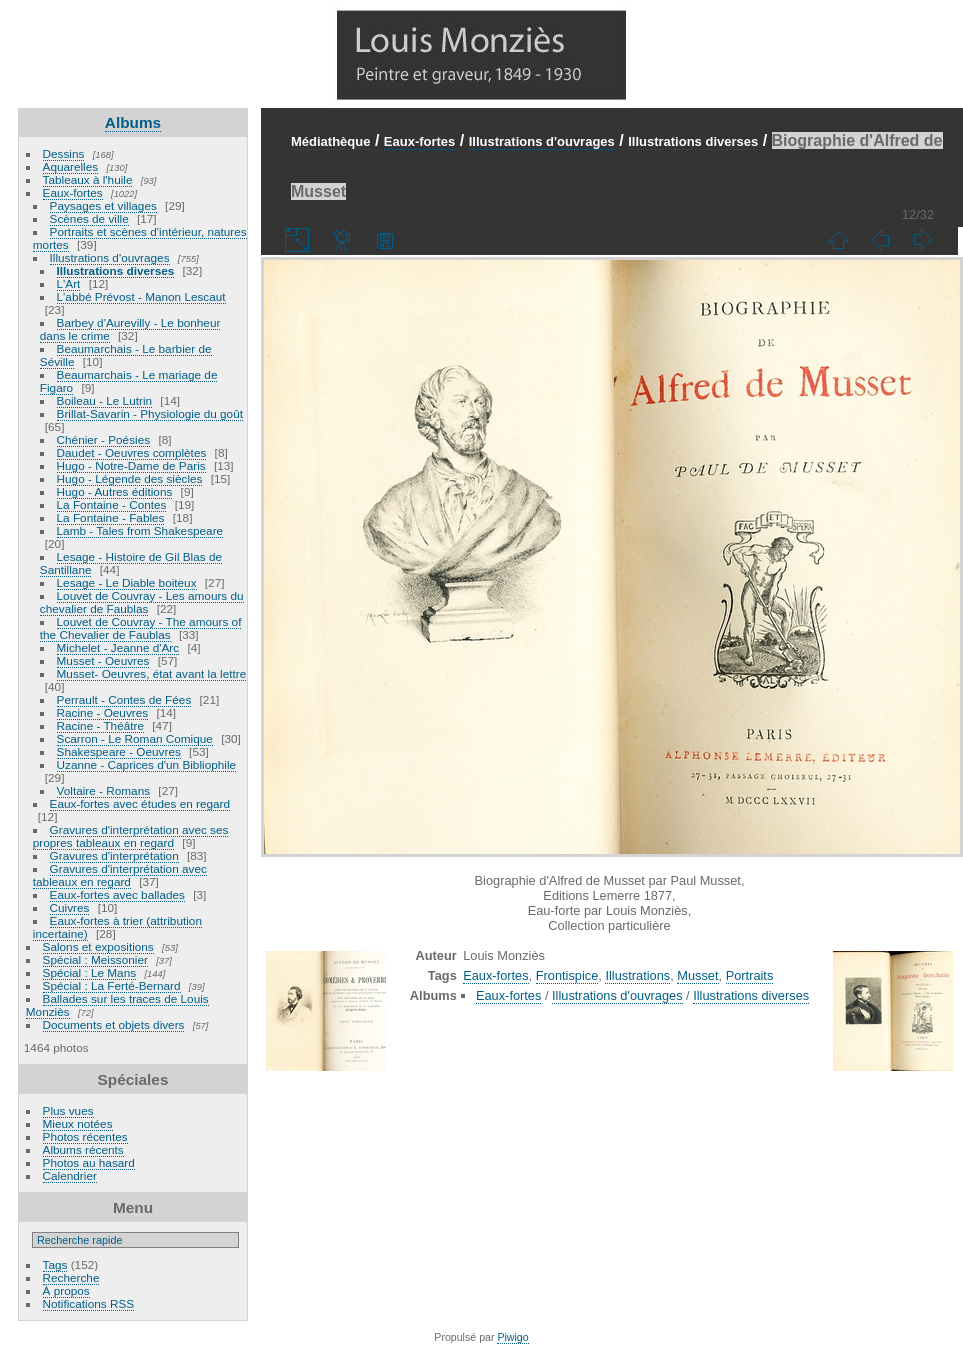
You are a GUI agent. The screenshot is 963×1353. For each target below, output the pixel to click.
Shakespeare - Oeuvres (119, 751)
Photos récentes (85, 1136)
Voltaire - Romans (104, 790)
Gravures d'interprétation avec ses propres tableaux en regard (131, 836)
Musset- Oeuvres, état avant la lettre (152, 673)
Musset (697, 975)
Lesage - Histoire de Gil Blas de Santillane (131, 563)
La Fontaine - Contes (112, 504)
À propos (66, 1290)
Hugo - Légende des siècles (130, 478)
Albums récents (83, 1149)
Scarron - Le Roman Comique (135, 738)
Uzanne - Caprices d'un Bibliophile (146, 764)
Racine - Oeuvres (103, 712)
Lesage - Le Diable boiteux (127, 582)
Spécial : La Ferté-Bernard (112, 985)
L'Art (69, 283)
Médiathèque (330, 141)
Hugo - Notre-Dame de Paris (131, 465)
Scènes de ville (89, 218)
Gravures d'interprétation (114, 855)
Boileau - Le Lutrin (105, 400)
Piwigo (512, 1337)
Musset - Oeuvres (103, 660)
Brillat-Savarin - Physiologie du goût (150, 413)
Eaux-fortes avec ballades (117, 894)
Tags (55, 1264)
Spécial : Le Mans (90, 972)
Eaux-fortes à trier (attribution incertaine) (117, 927)
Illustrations (637, 975)
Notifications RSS (89, 1303)
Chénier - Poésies (104, 439)
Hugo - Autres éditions (115, 491)
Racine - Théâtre (100, 725)
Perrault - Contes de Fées (124, 699)
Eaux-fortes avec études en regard (140, 803)
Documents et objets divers (114, 1024)
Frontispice (567, 975)
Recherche (71, 1277)
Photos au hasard (89, 1162)
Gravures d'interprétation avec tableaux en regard (120, 875)
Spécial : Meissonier (95, 959)
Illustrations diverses (116, 270)
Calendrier (70, 1175)
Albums (133, 122)
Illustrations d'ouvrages (110, 257)
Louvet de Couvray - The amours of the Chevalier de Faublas (141, 628)
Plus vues (68, 1110)
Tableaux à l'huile (88, 179)
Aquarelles (71, 166)
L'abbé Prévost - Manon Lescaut (141, 296)
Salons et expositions (98, 946)
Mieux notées (78, 1123)
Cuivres (70, 907)
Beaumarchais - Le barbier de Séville (126, 355)
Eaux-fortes (73, 192)
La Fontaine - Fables (111, 517)
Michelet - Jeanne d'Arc (118, 647)
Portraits (750, 975)
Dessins (64, 153)
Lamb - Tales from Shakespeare (140, 530)
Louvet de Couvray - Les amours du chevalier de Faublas (142, 602)
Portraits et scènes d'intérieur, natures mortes (140, 238)
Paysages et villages (103, 205)
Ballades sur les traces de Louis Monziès (117, 1005)
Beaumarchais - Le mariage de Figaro (129, 381)
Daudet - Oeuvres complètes (132, 452)
